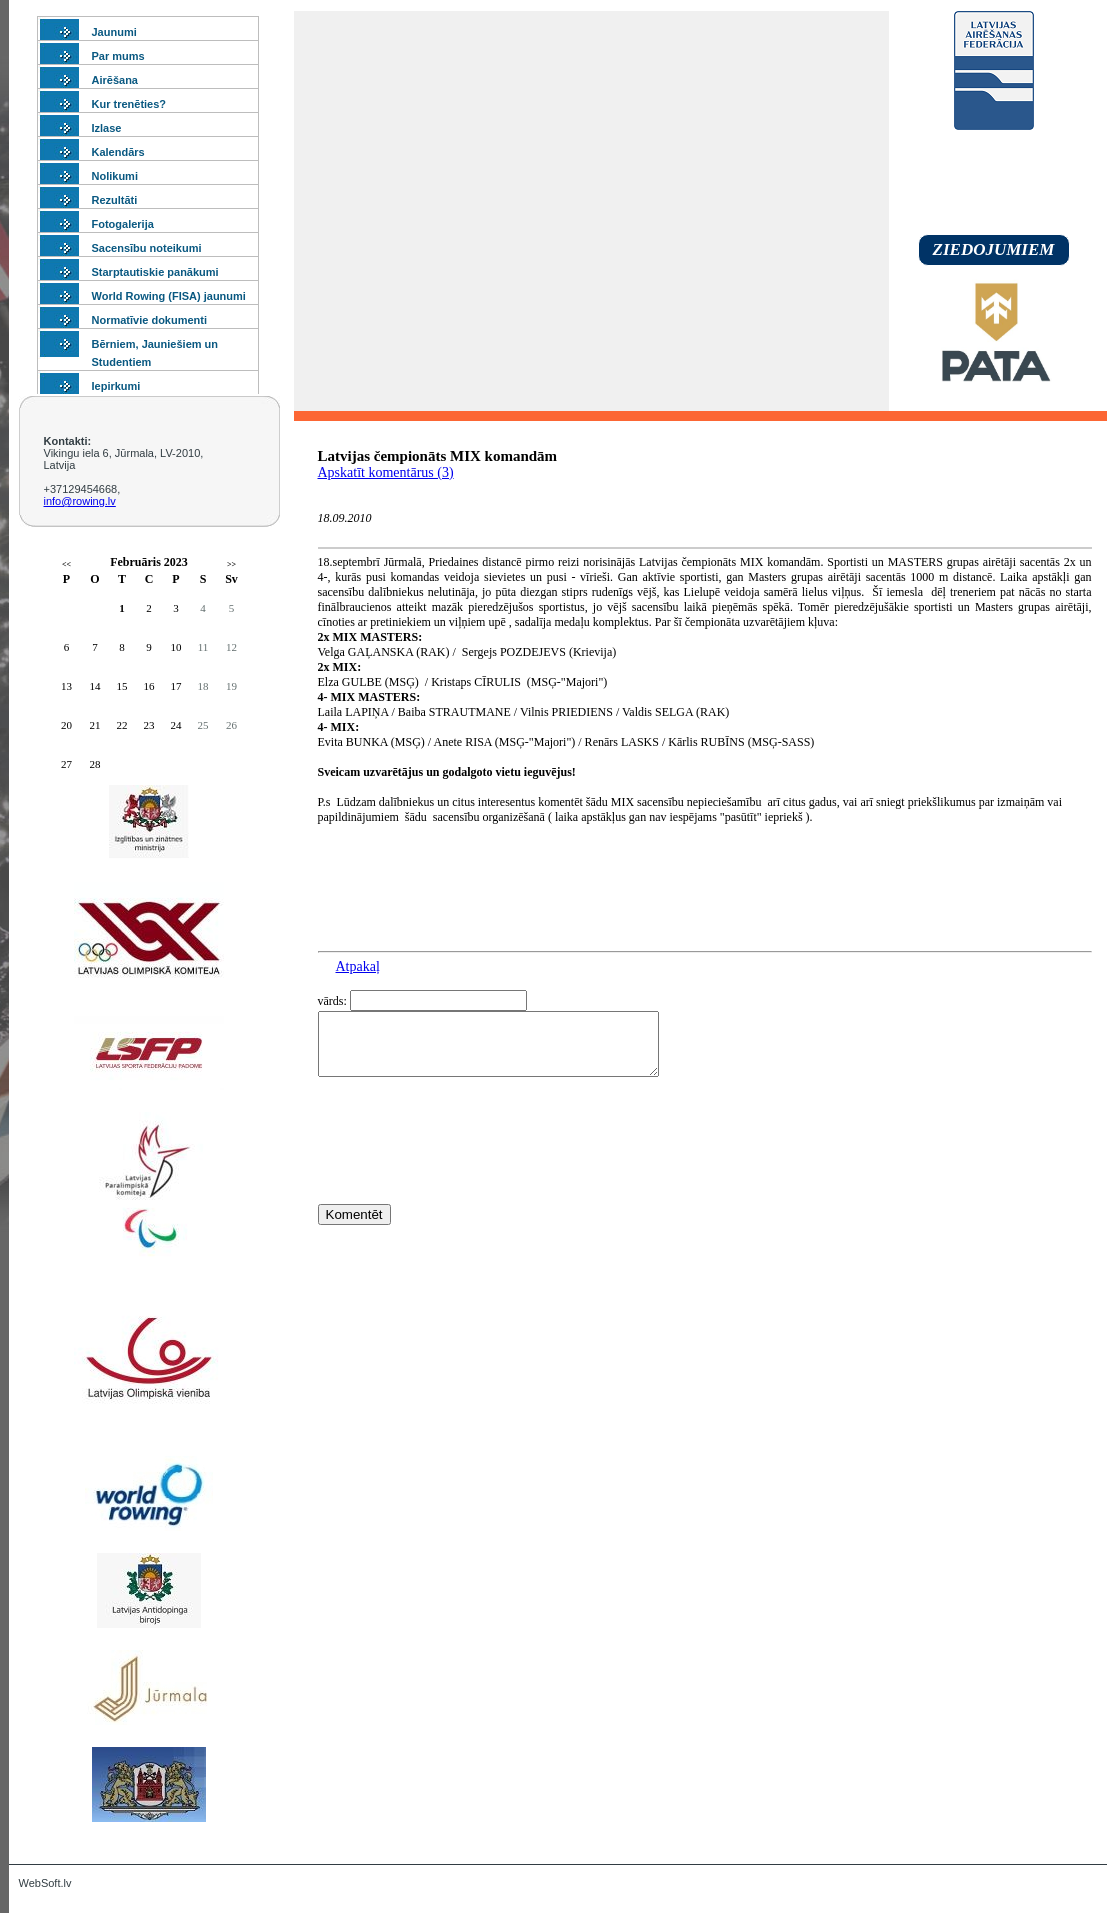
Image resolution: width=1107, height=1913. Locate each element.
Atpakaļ (358, 966)
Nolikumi (115, 176)
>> (231, 564)
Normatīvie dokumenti (150, 320)
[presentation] (470, 1177)
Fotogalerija (123, 224)
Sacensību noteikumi (147, 248)
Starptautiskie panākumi (155, 272)
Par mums (118, 56)
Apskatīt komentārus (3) (386, 472)
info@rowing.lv (80, 501)
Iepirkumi (116, 386)
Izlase (107, 128)
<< (66, 564)
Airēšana (115, 80)
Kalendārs (118, 152)
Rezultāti (115, 200)
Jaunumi (114, 32)
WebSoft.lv (45, 1883)
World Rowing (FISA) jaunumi (169, 296)
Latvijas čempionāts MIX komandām (438, 456)
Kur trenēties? (129, 104)
